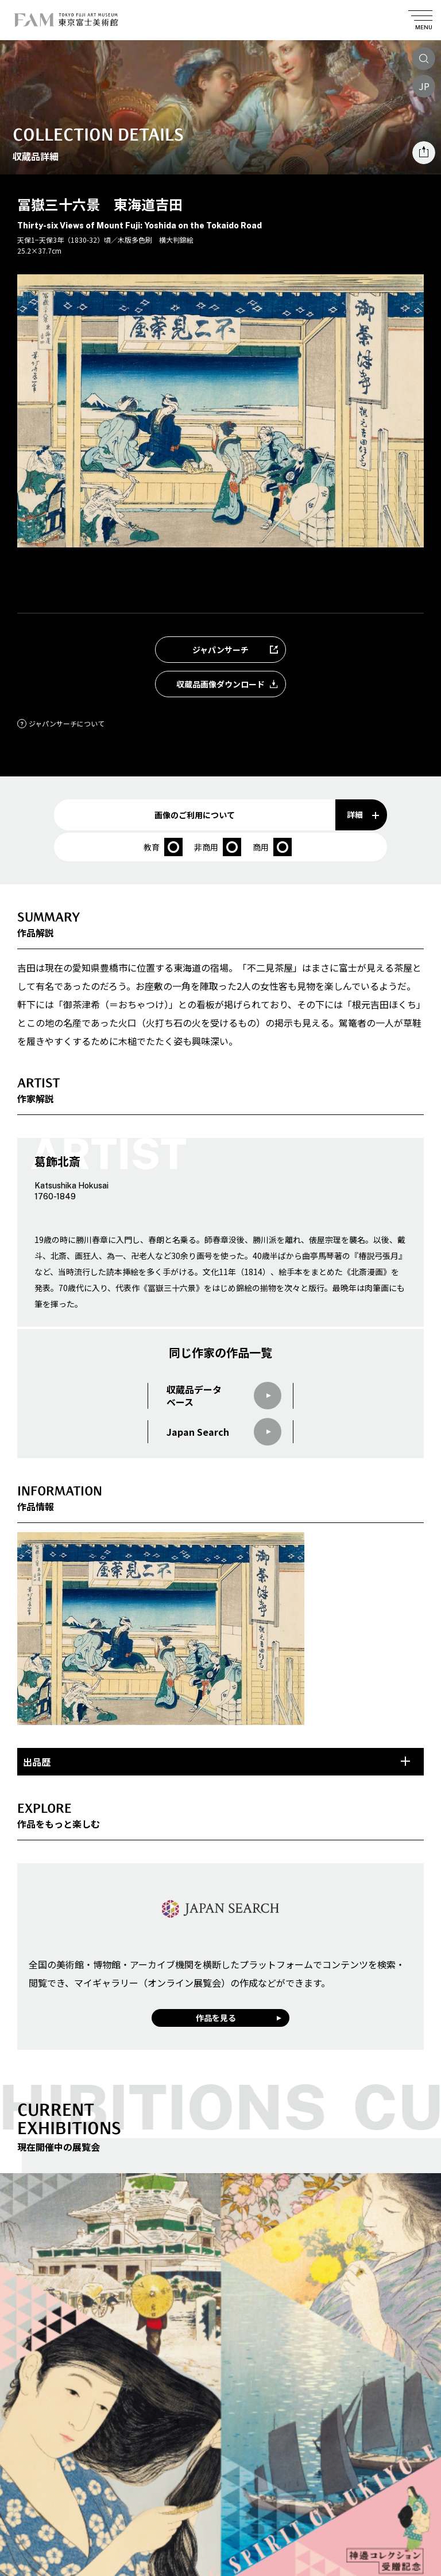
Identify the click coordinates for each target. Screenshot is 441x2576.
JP (424, 86)
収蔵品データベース (224, 1396)
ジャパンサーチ (238, 649)
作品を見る (216, 2017)
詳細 (363, 814)
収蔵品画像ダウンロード (230, 684)
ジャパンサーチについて (61, 723)
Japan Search (224, 1431)
